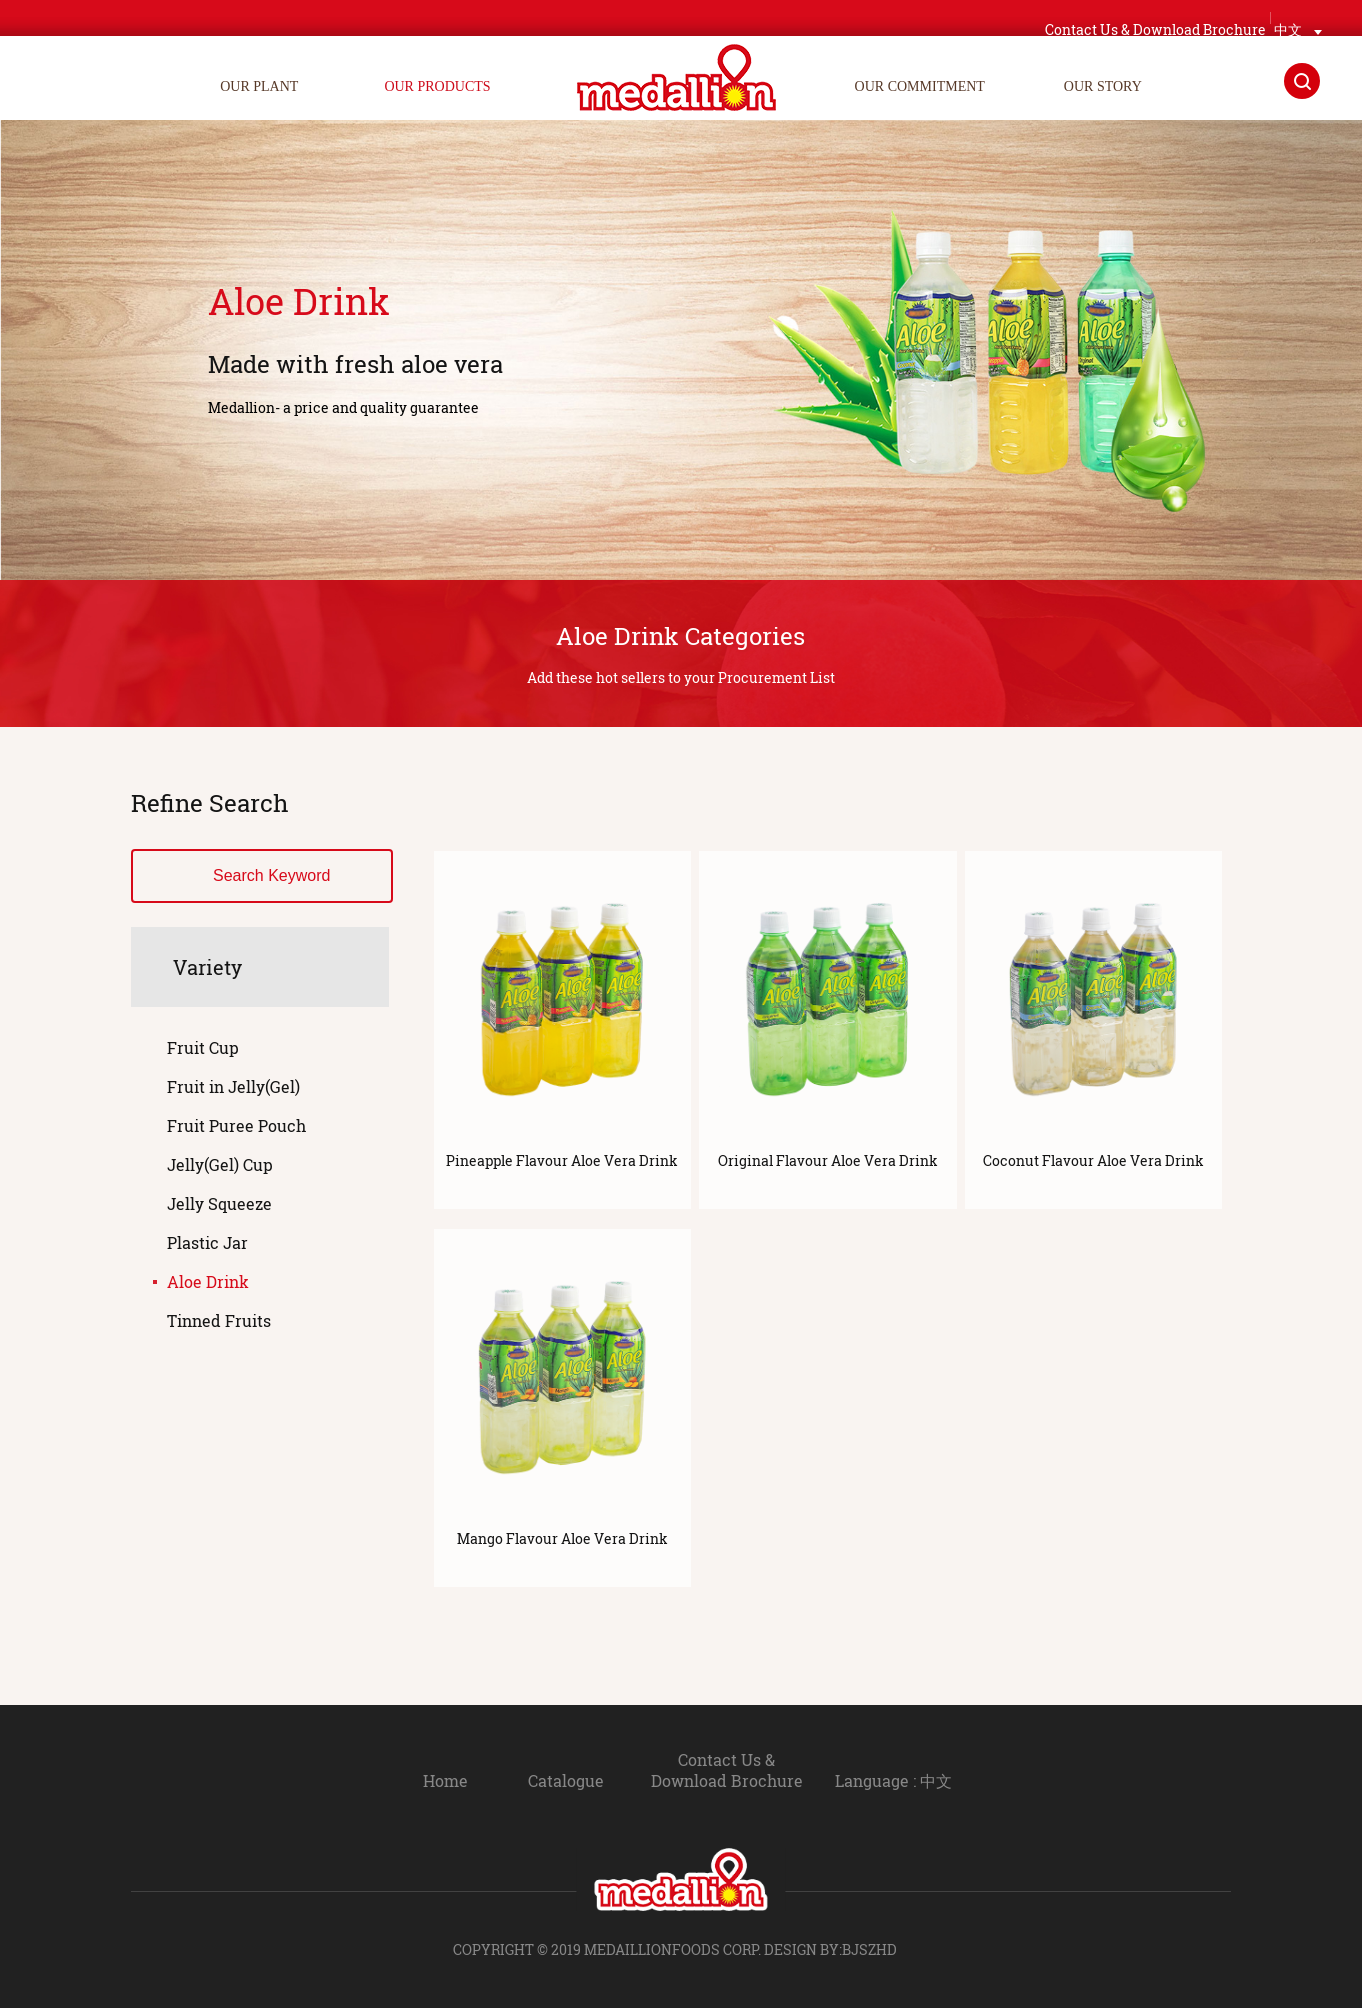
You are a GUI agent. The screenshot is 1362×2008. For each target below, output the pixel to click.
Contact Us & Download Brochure (713, 1770)
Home (418, 1780)
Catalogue (539, 1780)
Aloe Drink (208, 1281)
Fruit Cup (203, 1047)
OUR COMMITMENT (920, 86)
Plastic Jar (207, 1242)
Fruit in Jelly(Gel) (233, 1086)
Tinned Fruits (219, 1320)
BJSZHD (869, 1949)
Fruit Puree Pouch (236, 1125)
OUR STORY (1103, 86)
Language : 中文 (907, 1780)
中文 (1288, 17)
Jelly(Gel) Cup (220, 1164)
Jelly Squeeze (219, 1203)
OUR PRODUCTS (437, 86)
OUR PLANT (259, 86)
